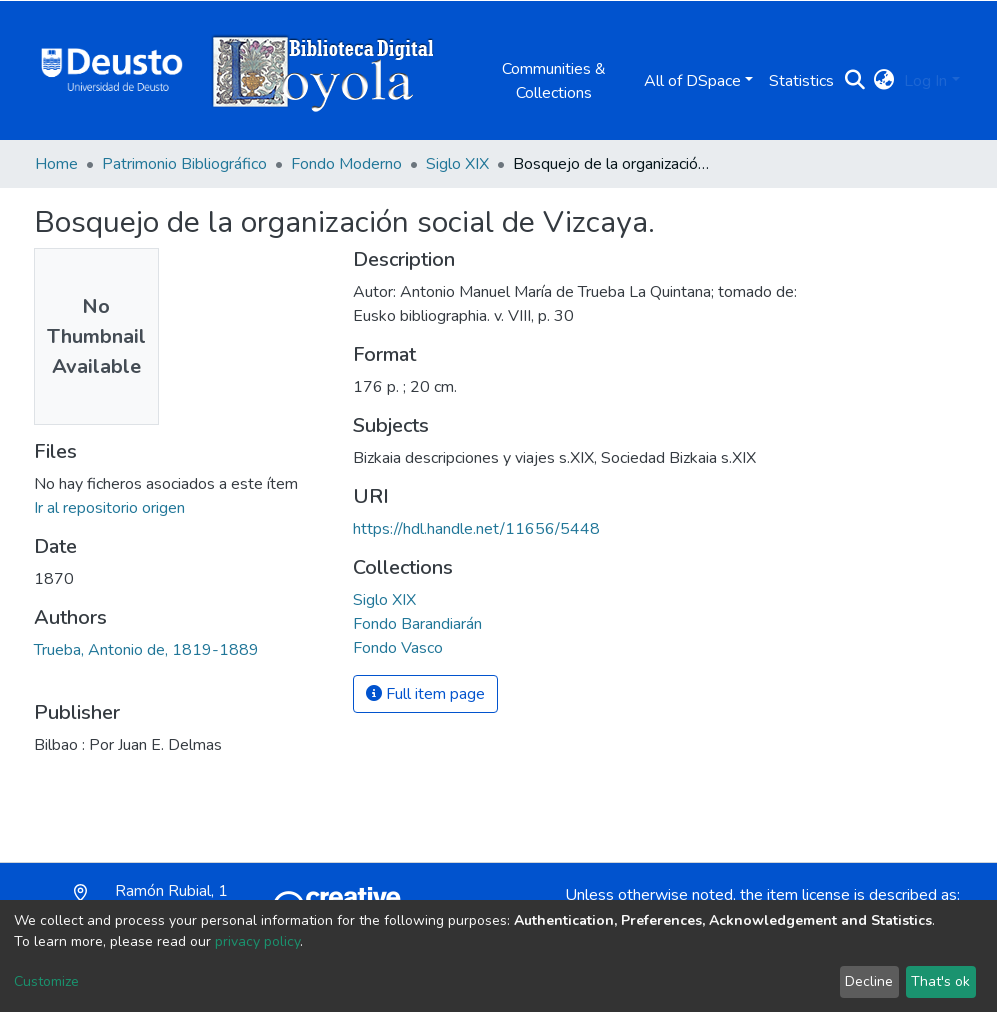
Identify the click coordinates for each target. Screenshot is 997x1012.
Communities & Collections (554, 81)
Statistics (801, 81)
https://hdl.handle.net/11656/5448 (476, 529)
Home (56, 164)
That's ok (940, 981)
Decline (869, 981)
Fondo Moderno (346, 164)
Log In (925, 81)
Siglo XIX (457, 164)
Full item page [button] (425, 694)
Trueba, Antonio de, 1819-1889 (146, 650)
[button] (883, 81)
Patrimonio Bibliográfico (184, 164)
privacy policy (257, 941)
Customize (46, 981)
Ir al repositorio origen (109, 508)
